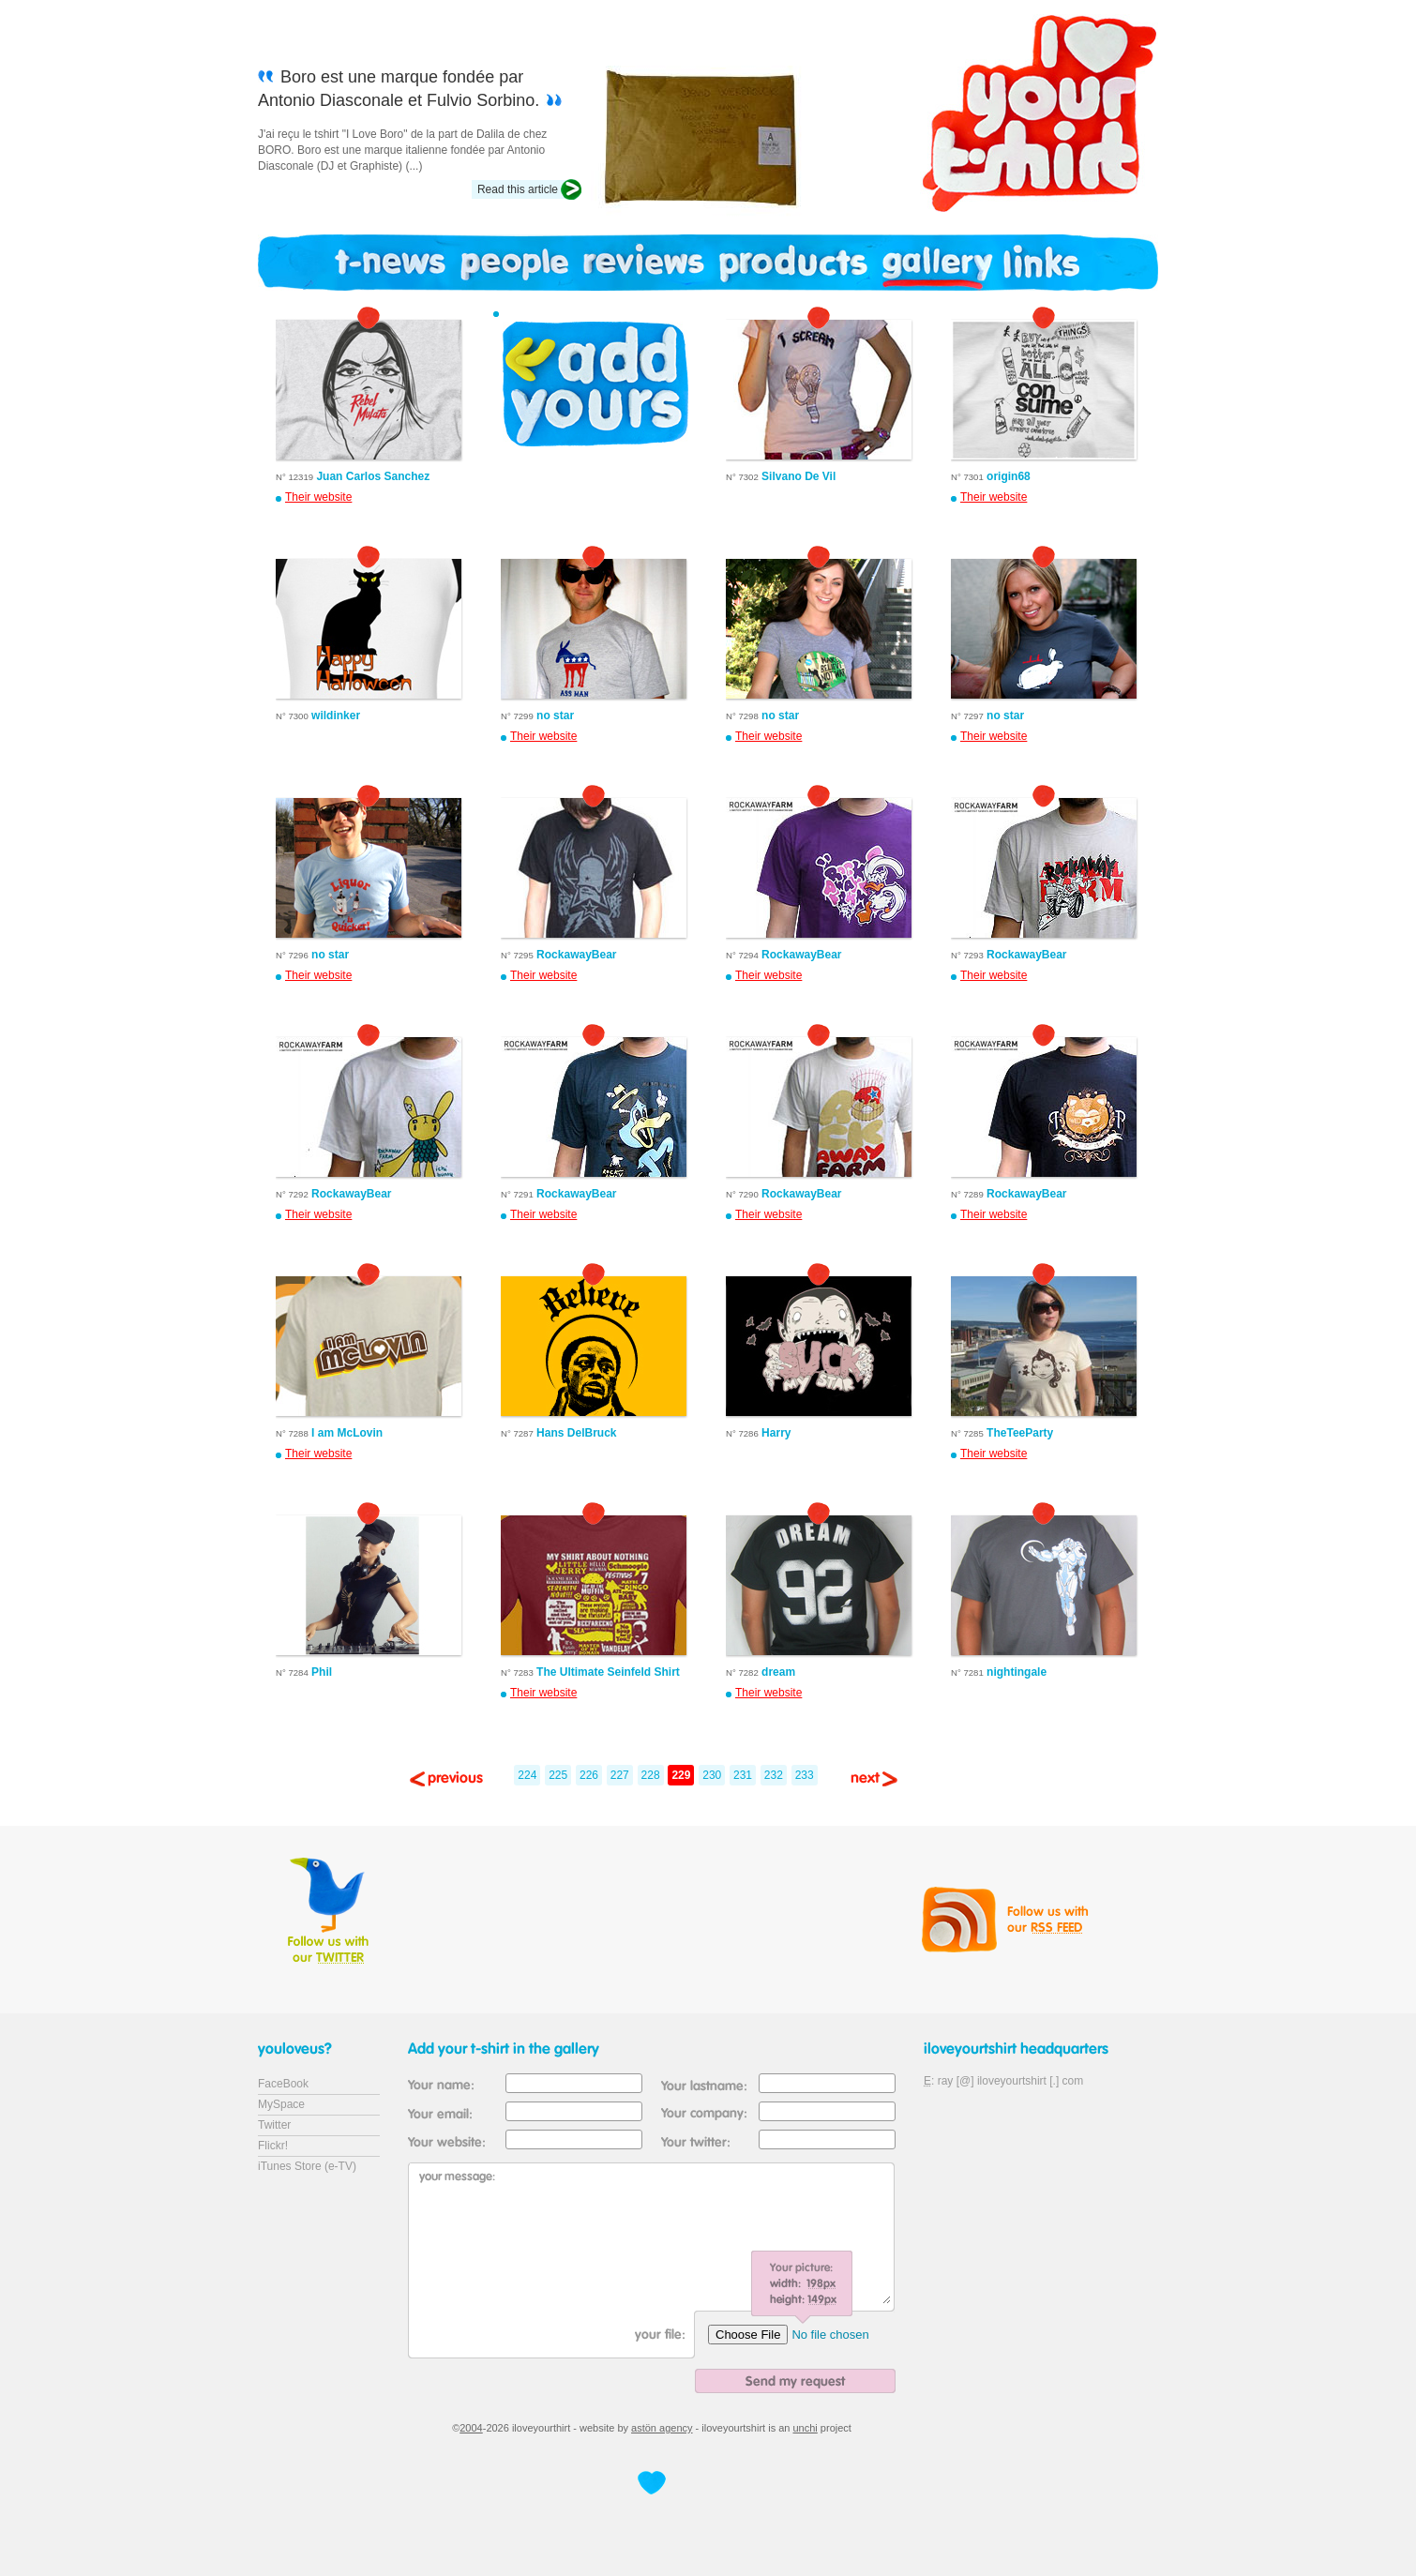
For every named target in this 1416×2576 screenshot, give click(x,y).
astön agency (661, 2427)
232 (773, 1775)
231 (742, 1775)
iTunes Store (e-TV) (307, 2166)
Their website (318, 497)
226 (589, 1775)
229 (680, 1775)
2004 (470, 2427)
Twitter (274, 2125)
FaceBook (283, 2083)
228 (650, 1775)
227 (619, 1775)
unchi (805, 2427)
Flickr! (273, 2145)
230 (711, 1775)
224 (527, 1775)
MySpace (281, 2104)
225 (558, 1775)
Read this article (517, 189)
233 (804, 1775)
